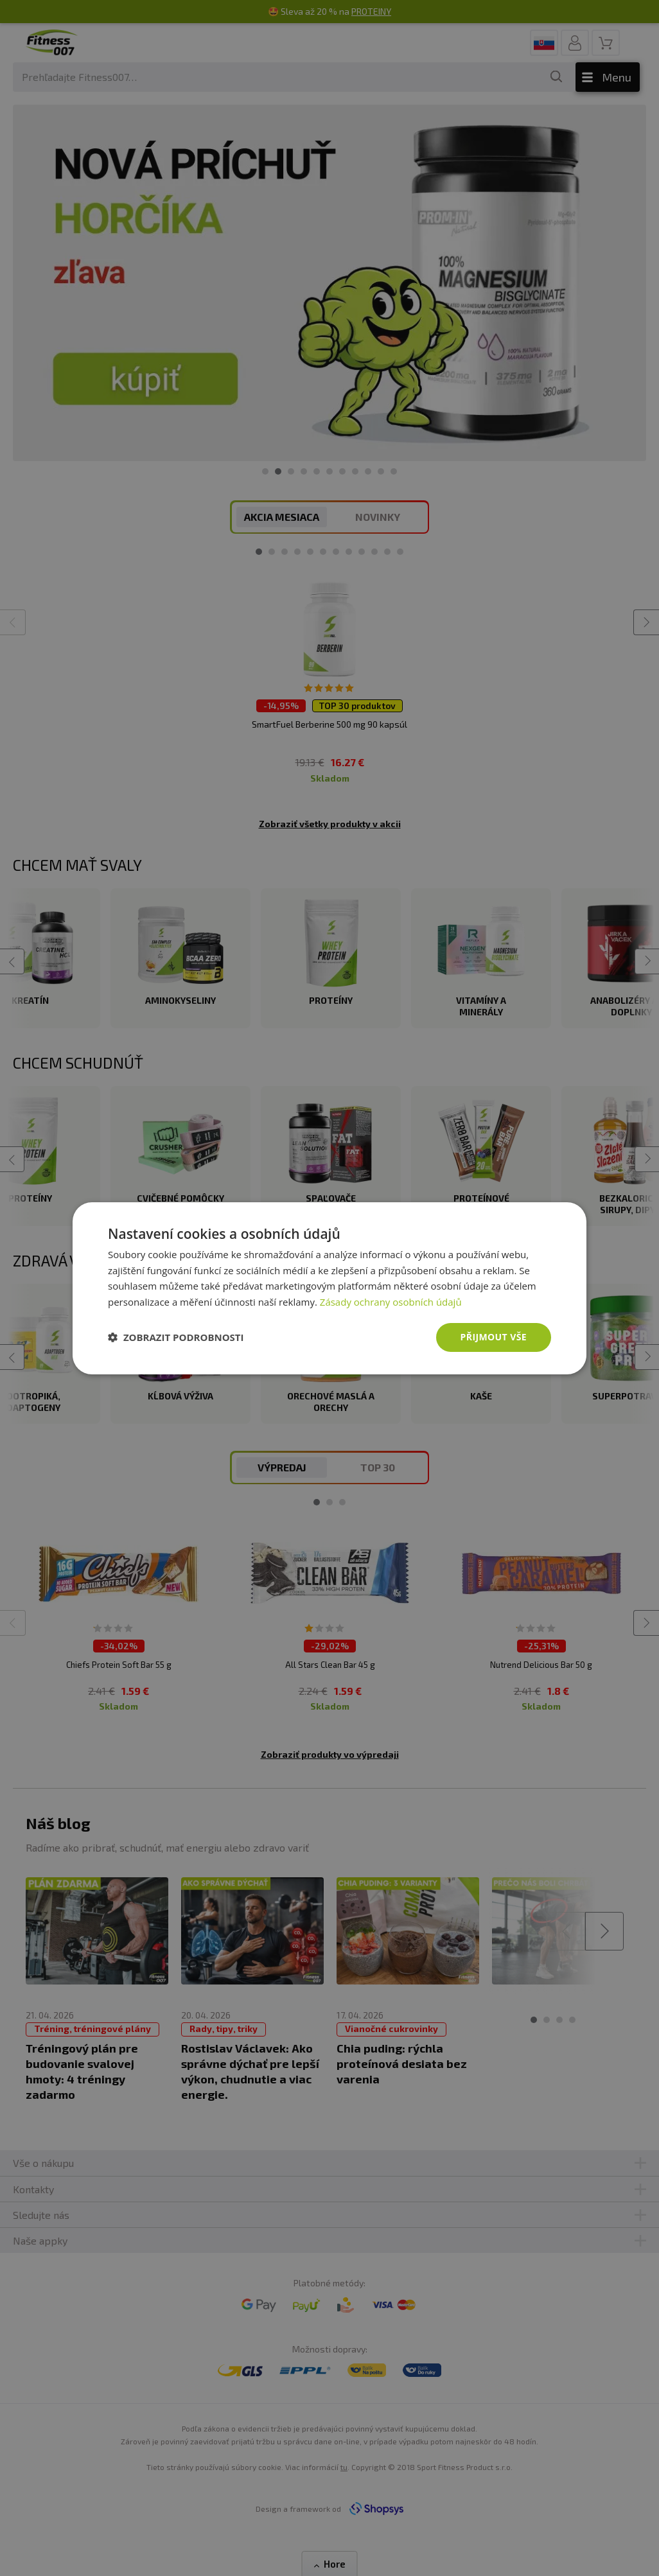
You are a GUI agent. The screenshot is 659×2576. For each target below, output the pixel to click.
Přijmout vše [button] (494, 1337)
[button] (176, 1337)
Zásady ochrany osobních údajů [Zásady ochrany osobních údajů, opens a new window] (391, 1301)
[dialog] (329, 1288)
